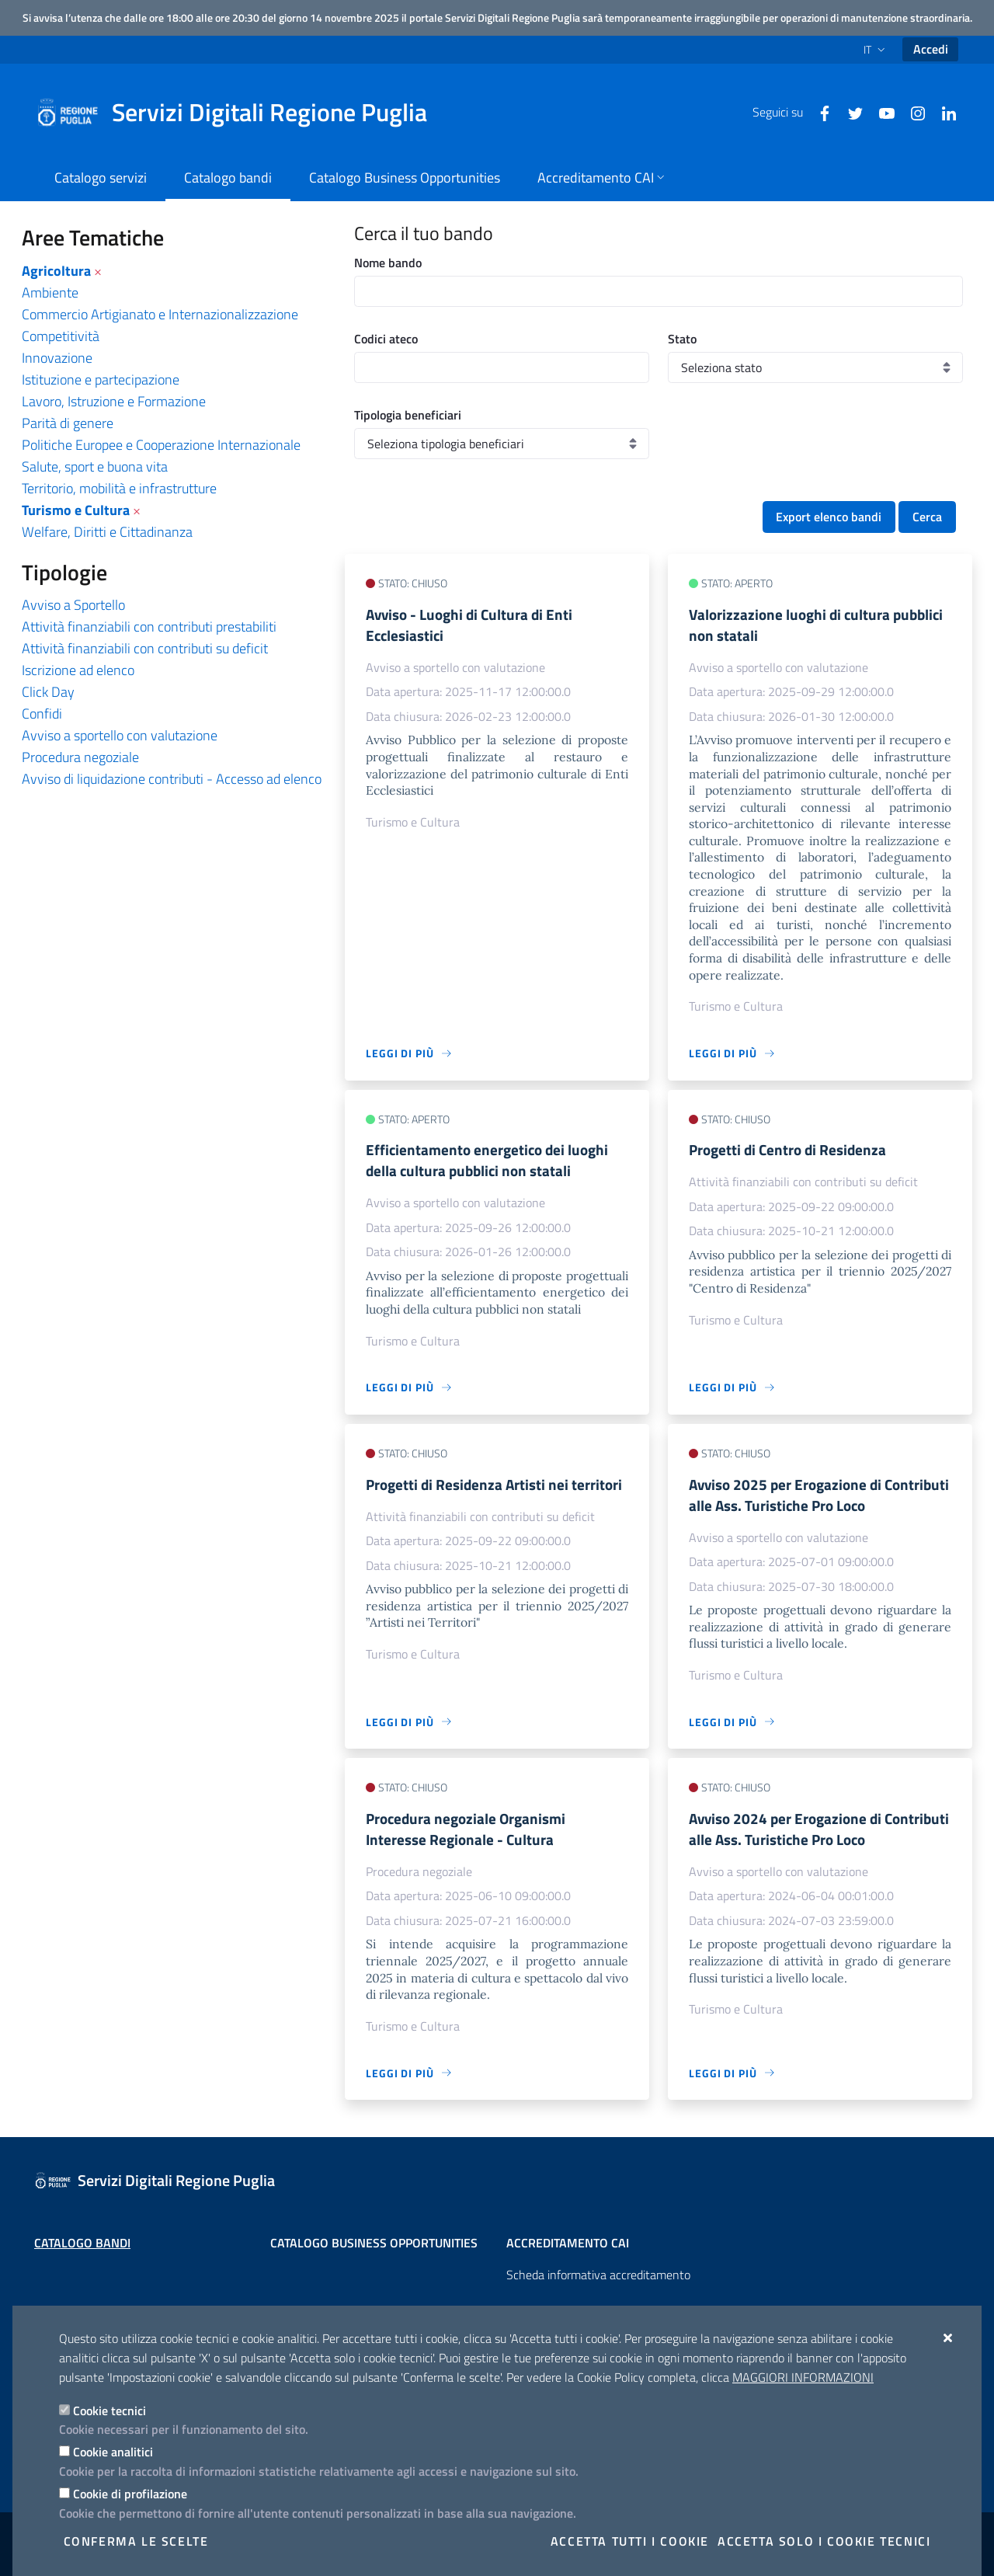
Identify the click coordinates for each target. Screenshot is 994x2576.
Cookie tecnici (109, 2410)
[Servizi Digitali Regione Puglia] (241, 112)
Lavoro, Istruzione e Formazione (114, 401)
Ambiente (50, 292)
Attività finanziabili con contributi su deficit (145, 648)
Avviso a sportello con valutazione (119, 735)
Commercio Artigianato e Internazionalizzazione (160, 314)
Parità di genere (67, 423)
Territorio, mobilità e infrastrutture (119, 488)
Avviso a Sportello (73, 604)
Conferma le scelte (136, 2541)
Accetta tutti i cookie (630, 2541)
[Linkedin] (942, 112)
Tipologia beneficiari (407, 415)
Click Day (48, 691)
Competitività (60, 335)
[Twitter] (849, 112)
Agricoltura (56, 270)
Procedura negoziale (80, 757)
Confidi (42, 713)
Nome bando (388, 262)
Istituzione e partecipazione (100, 379)
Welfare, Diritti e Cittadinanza (107, 531)
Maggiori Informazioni (803, 2377)
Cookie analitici (113, 2451)
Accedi (930, 49)
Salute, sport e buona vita (95, 466)
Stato (682, 338)
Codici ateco (386, 338)
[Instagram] (911, 112)
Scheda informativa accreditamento (598, 2274)
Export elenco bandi (828, 516)
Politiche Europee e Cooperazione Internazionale (161, 444)
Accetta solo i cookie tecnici (824, 2541)
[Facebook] (818, 112)
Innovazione (57, 357)
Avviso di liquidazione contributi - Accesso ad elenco (171, 778)
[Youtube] (880, 112)
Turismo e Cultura (76, 510)
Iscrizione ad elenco (78, 670)
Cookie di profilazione (130, 2493)
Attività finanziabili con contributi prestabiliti (149, 626)
